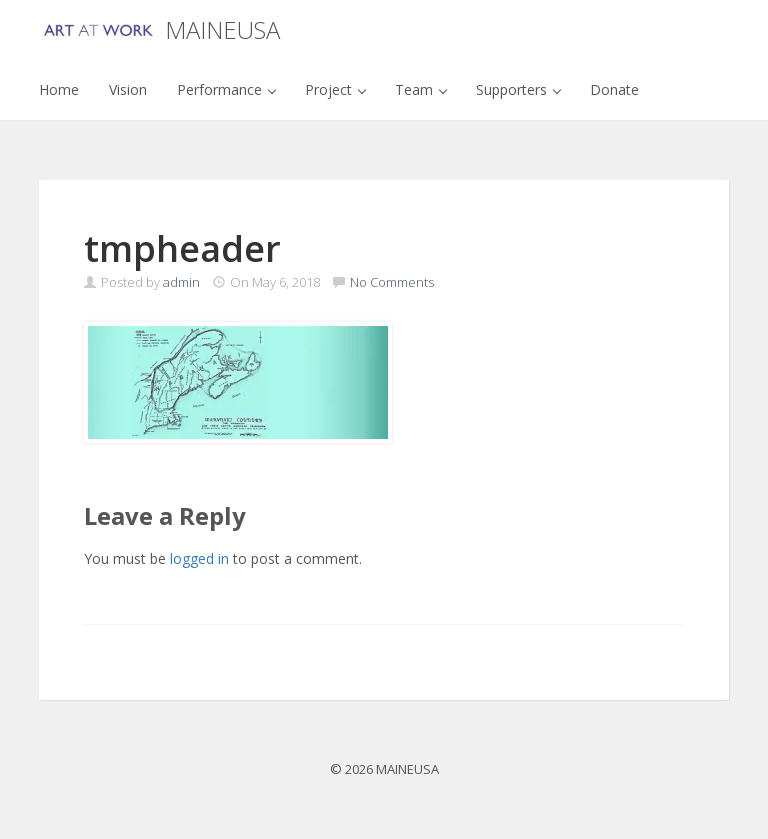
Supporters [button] (518, 89)
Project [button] (335, 89)
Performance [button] (226, 89)
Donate (614, 89)
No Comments (392, 282)
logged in (199, 558)
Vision (128, 89)
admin (181, 282)
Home (59, 89)
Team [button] (421, 89)
